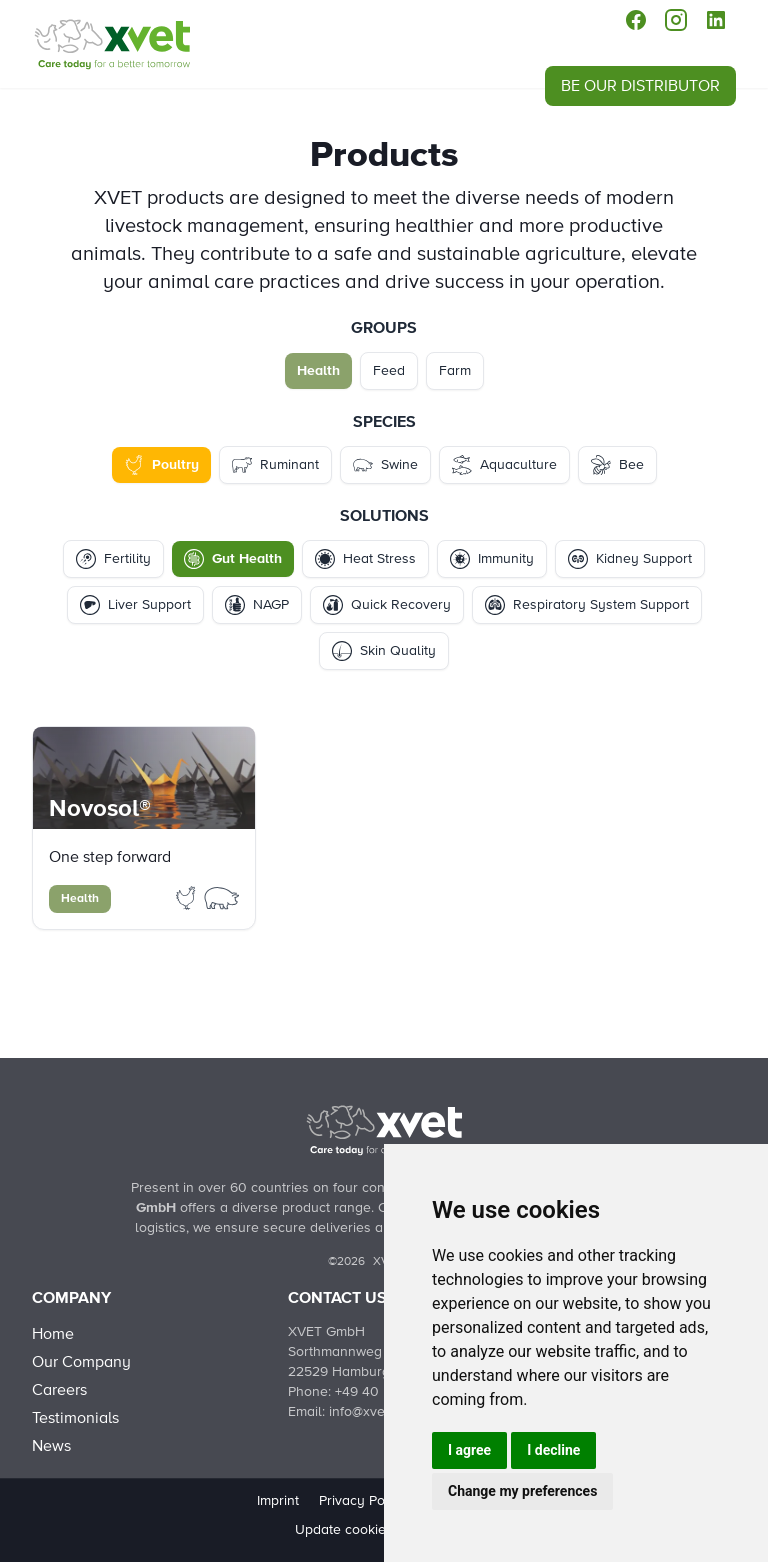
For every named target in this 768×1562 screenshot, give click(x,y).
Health (318, 371)
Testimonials (75, 1418)
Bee (617, 465)
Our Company (81, 1362)
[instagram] (676, 20)
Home (53, 1334)
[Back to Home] (384, 1130)
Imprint (278, 1501)
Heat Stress (365, 559)
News (51, 1446)
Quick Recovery (387, 605)
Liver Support (135, 605)
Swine (385, 465)
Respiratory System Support (587, 605)
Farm (455, 371)
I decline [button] (553, 1450)
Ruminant (275, 465)
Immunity (492, 559)
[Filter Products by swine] (222, 897)
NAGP (257, 605)
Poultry (161, 465)
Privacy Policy (363, 1501)
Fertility (113, 559)
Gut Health (233, 559)
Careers (59, 1390)
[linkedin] (716, 20)
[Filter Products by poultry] (188, 897)
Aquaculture (504, 465)
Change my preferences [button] (522, 1491)
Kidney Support (630, 559)
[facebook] (636, 20)
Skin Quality (384, 651)
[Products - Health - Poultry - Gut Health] (112, 44)
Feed (389, 371)
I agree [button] (469, 1450)
